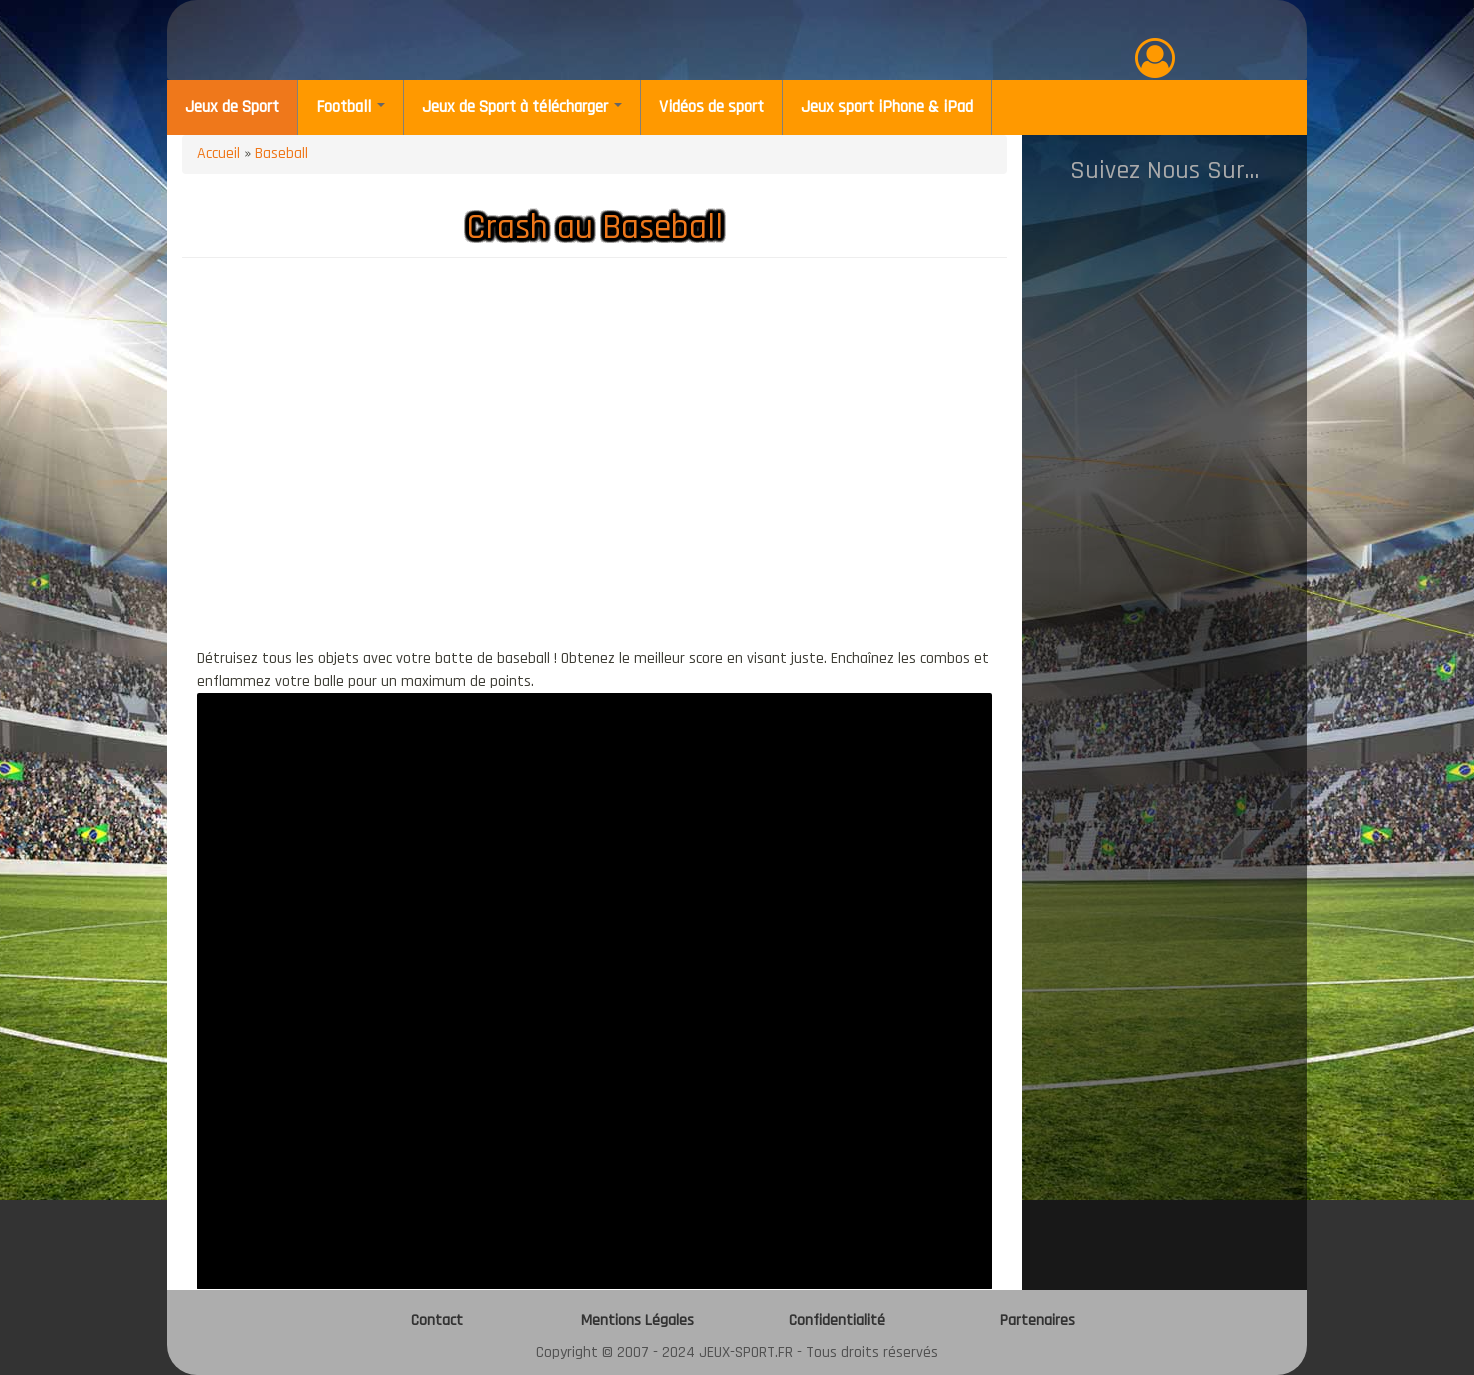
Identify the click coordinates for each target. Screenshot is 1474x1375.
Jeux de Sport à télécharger (522, 107)
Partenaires (1037, 1320)
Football (350, 107)
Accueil (218, 153)
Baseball (281, 153)
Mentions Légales (637, 1320)
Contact (437, 1320)
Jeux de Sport (232, 107)
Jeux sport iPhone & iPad (887, 107)
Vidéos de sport (711, 107)
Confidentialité (837, 1320)
